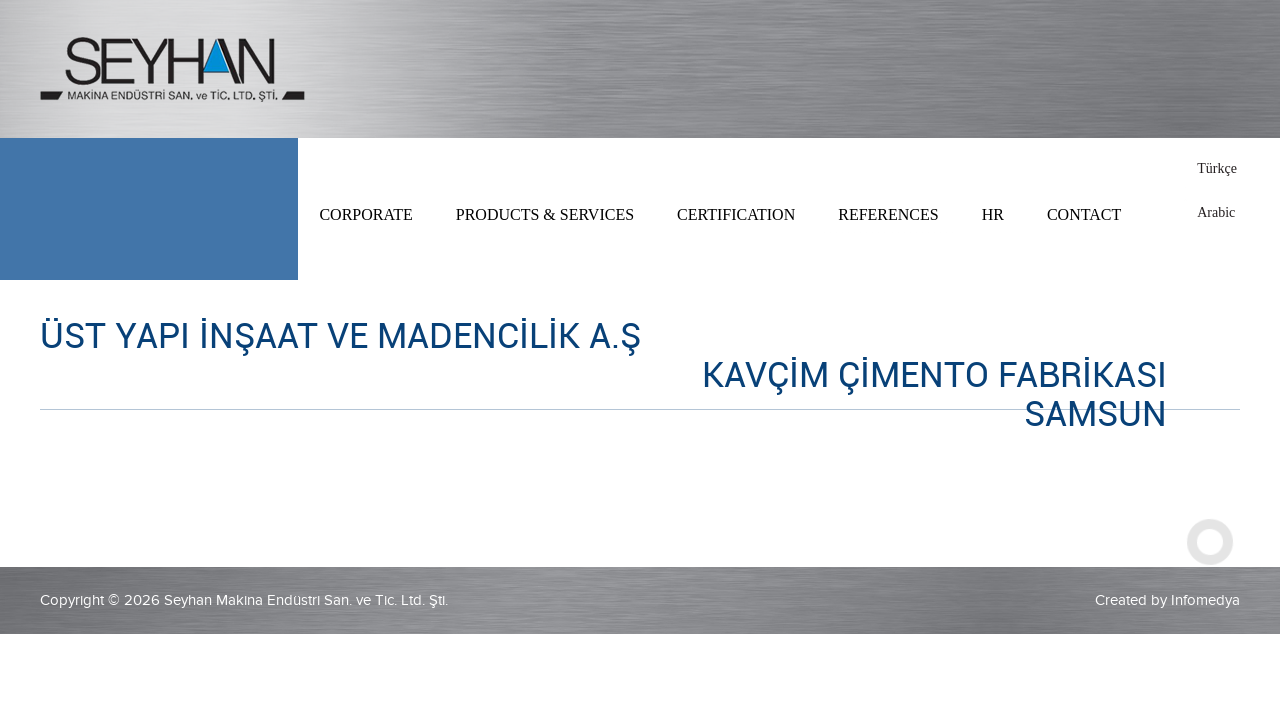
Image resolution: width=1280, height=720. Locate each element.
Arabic (1216, 212)
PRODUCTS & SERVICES (545, 214)
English (1218, 190)
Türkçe (1217, 168)
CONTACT (1084, 214)
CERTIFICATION (736, 214)
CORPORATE (365, 214)
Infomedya (1205, 600)
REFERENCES (888, 214)
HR (993, 214)
